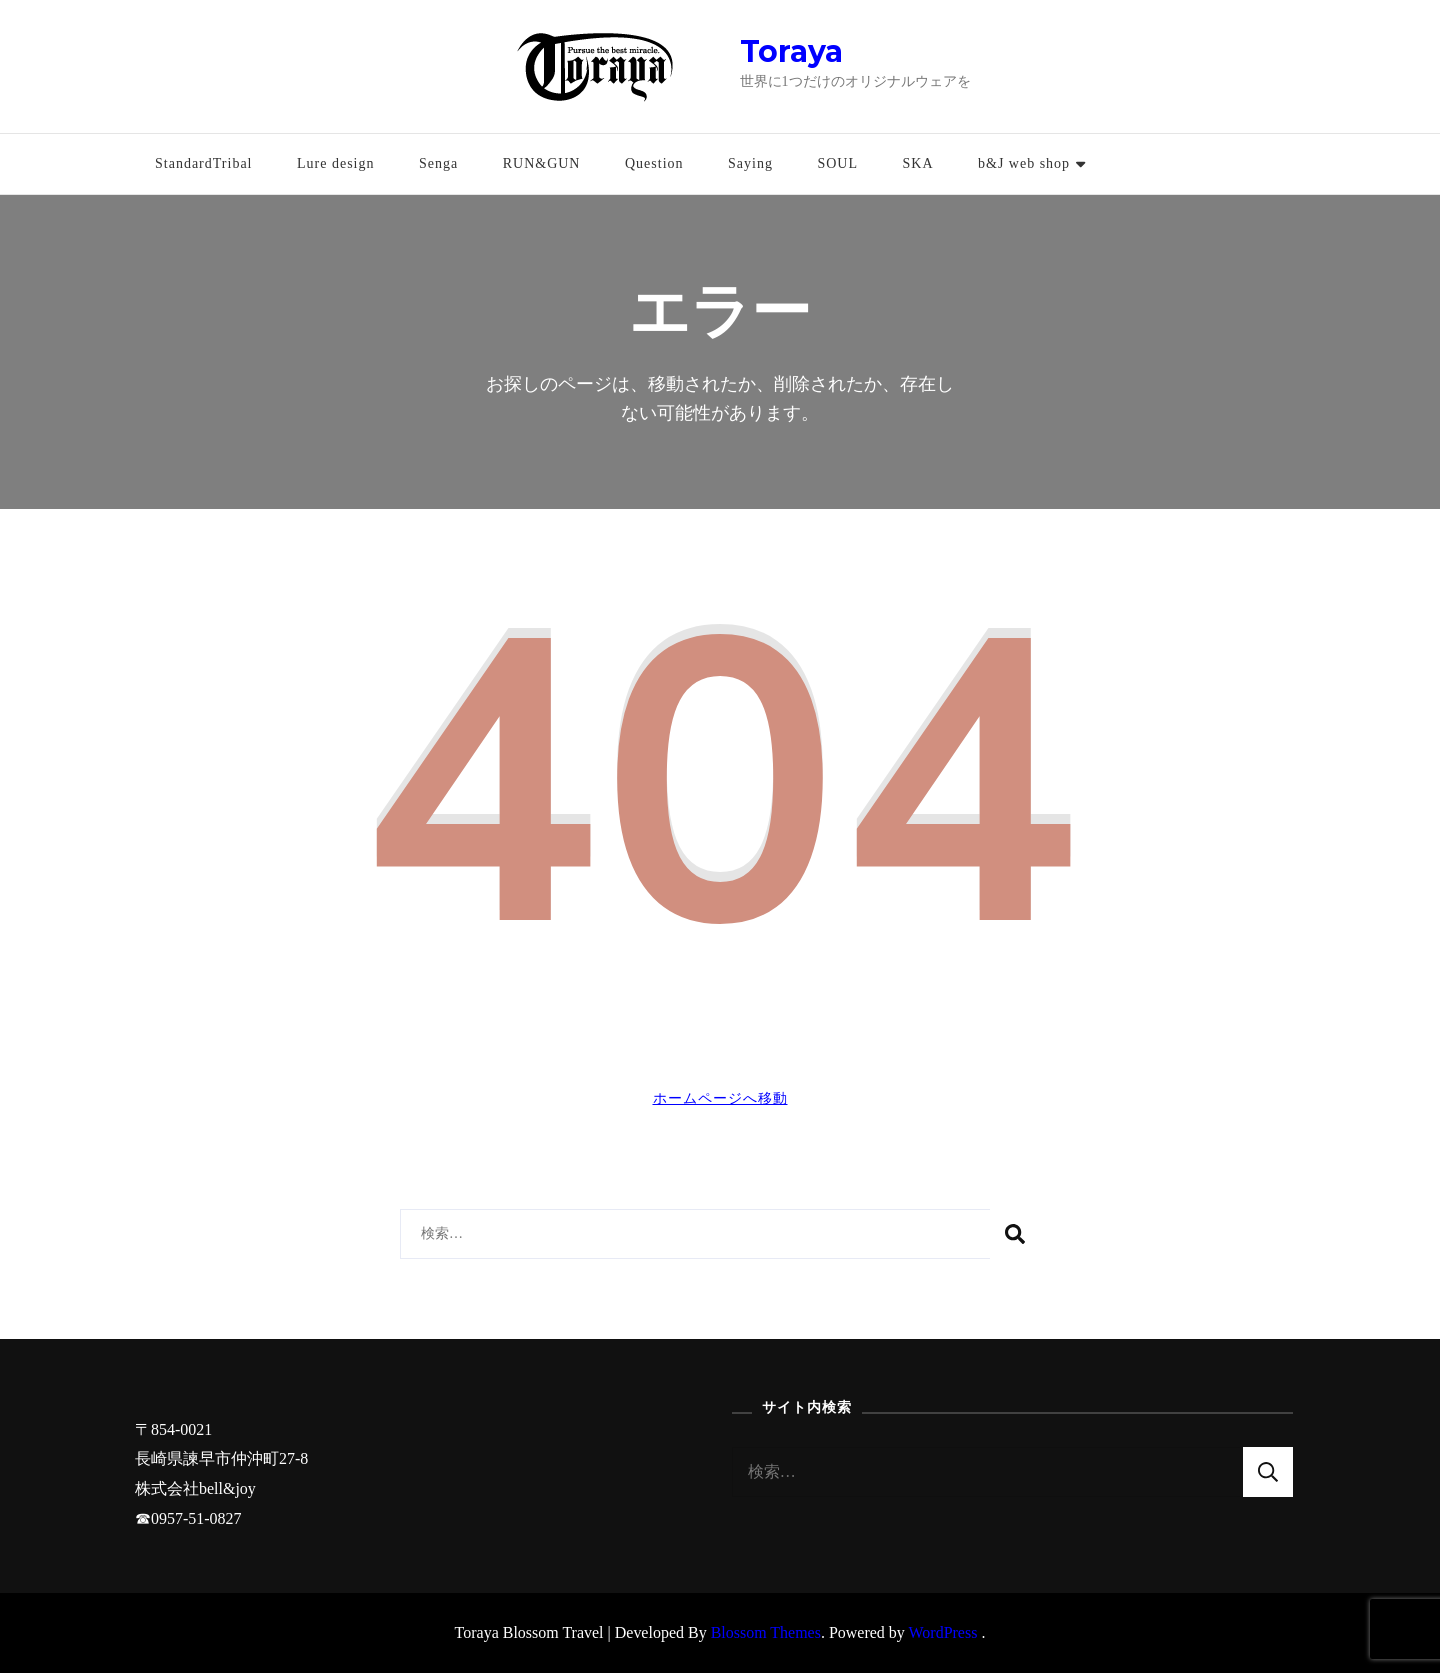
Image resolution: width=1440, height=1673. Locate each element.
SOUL (837, 163)
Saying (750, 163)
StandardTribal (203, 163)
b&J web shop (1024, 163)
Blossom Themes (766, 1632)
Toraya (791, 51)
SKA (917, 163)
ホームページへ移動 (720, 1098)
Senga (438, 163)
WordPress (943, 1632)
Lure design (335, 163)
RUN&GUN (542, 163)
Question (654, 163)
